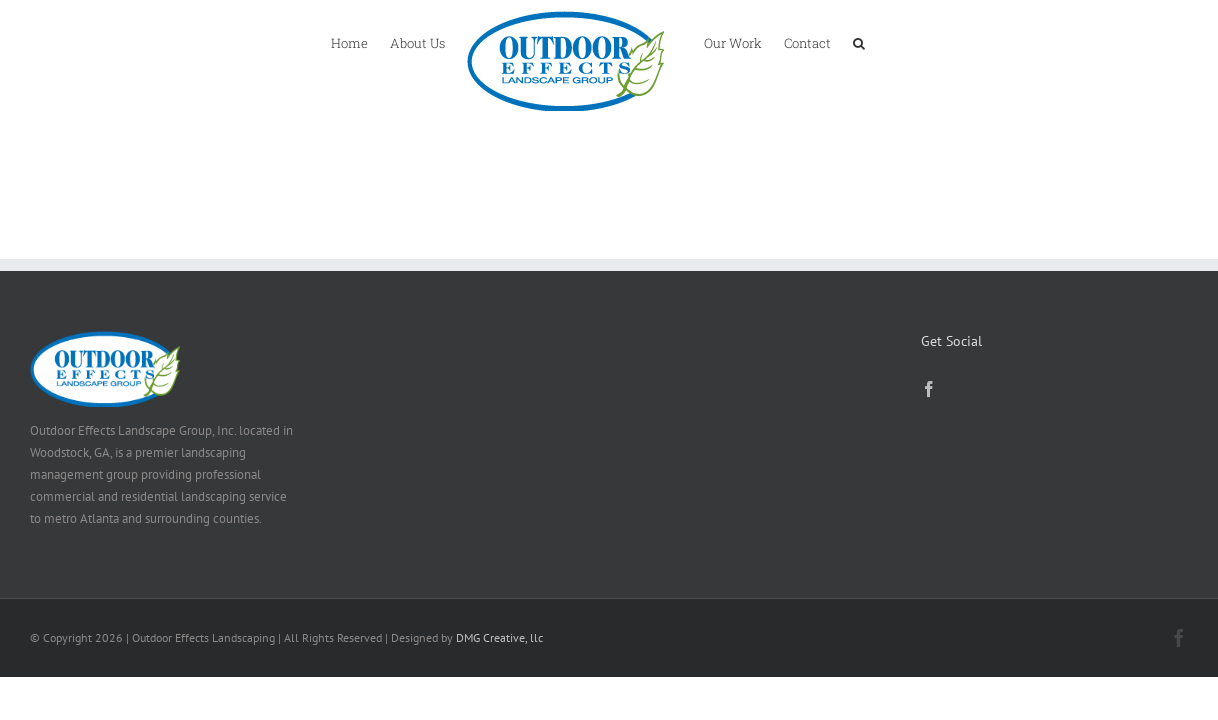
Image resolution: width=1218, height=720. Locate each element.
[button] (906, 42)
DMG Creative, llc (499, 637)
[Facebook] (929, 389)
